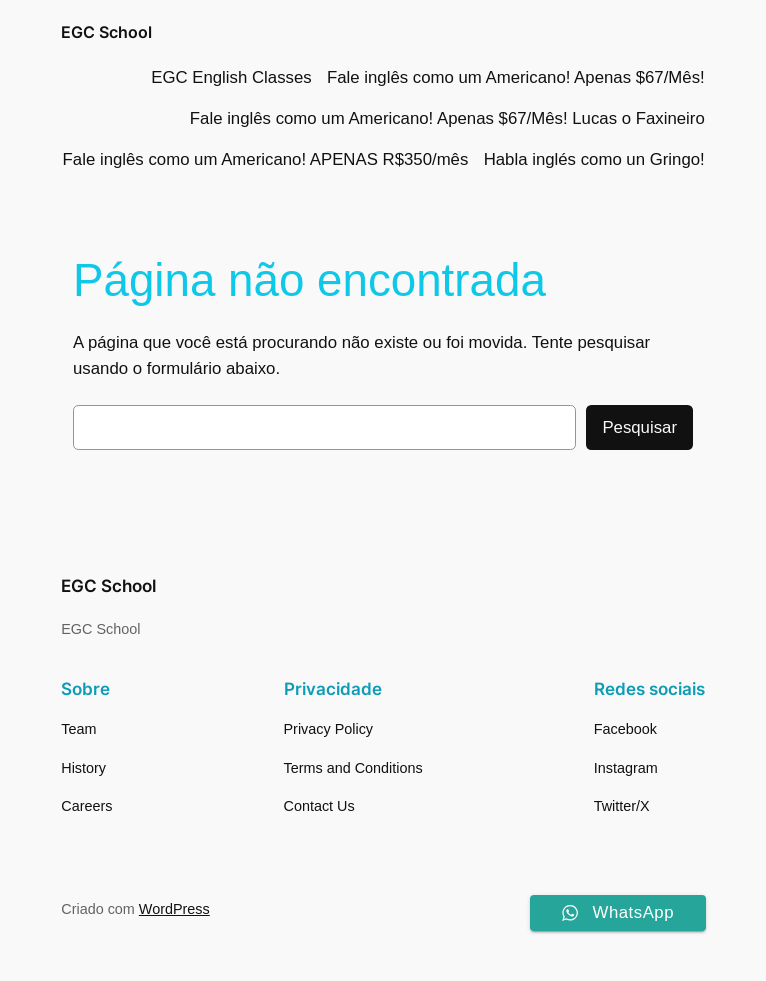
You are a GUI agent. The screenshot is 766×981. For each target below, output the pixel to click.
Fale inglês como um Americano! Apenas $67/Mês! (516, 77)
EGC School (106, 32)
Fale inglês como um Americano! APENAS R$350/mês (266, 159)
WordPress (174, 909)
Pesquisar (639, 427)
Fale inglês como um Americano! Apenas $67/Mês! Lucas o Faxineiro (447, 118)
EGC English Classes (231, 77)
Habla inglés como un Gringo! (594, 159)
